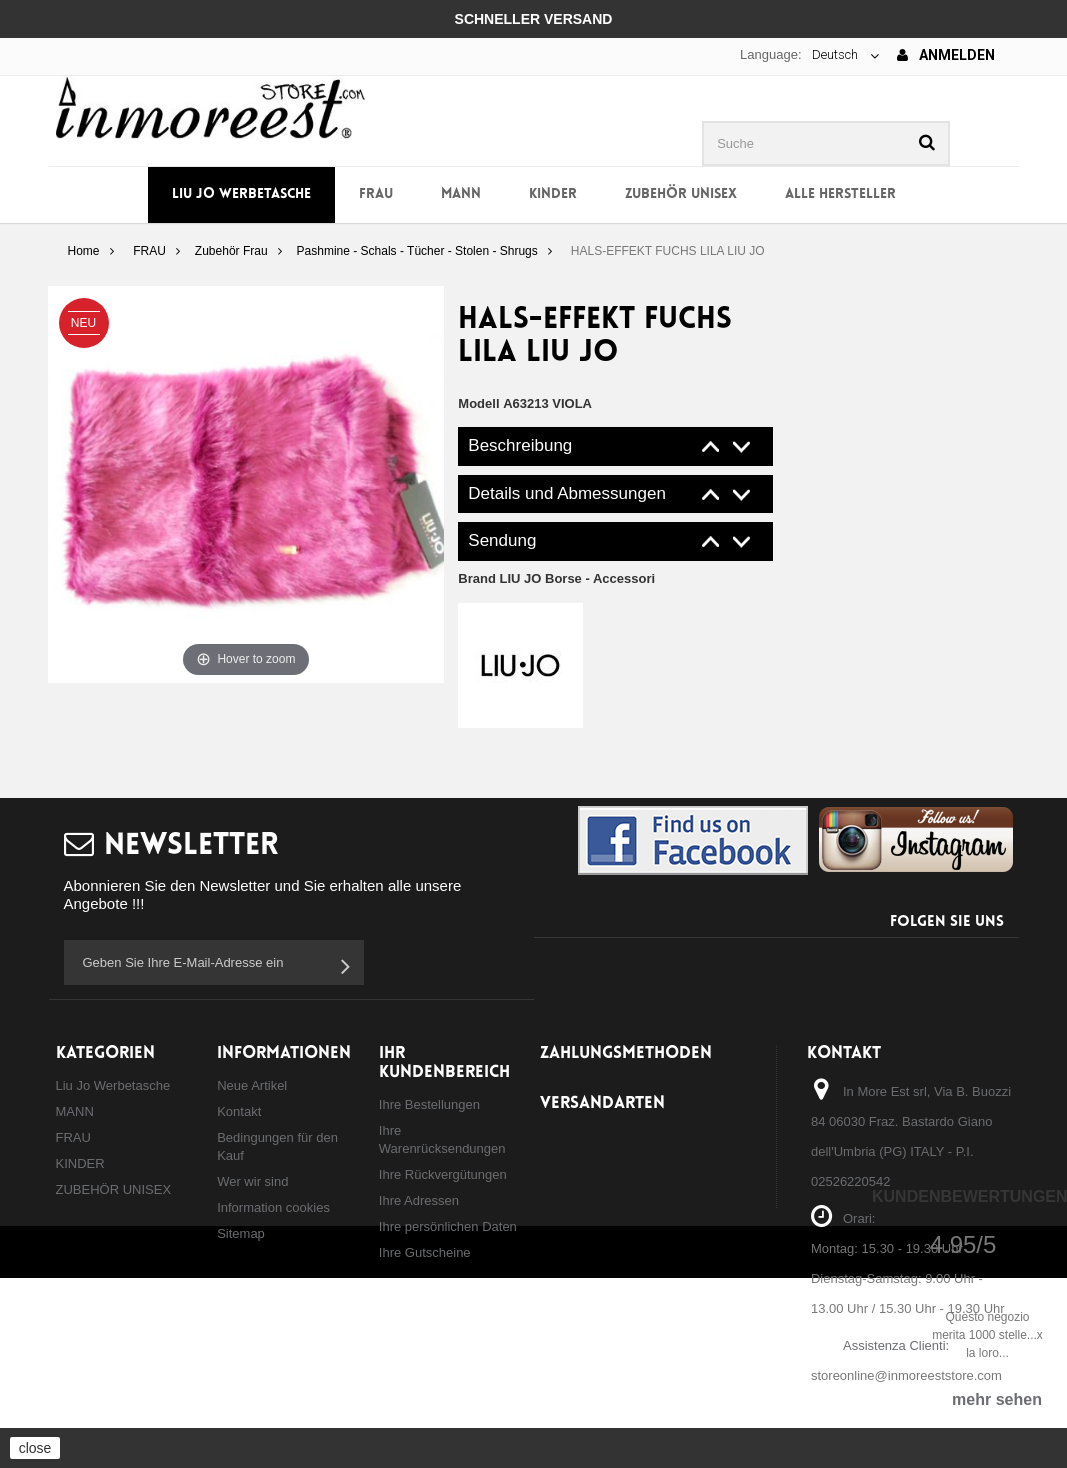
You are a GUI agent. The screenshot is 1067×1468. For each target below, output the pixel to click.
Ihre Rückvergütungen (443, 1174)
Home (83, 251)
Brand (556, 578)
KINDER (553, 194)
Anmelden (946, 55)
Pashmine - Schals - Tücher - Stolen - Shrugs (417, 251)
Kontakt (239, 1111)
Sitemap (241, 1233)
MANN (461, 194)
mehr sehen (997, 1399)
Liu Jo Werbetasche (241, 194)
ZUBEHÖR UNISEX (681, 194)
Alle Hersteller (840, 194)
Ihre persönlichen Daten (448, 1226)
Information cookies (273, 1207)
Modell (478, 403)
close (35, 1448)
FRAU (376, 194)
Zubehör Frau (231, 251)
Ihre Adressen (419, 1200)
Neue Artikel (252, 1085)
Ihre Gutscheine (425, 1252)
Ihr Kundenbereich (444, 1063)
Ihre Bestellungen (429, 1104)
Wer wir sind (252, 1181)
